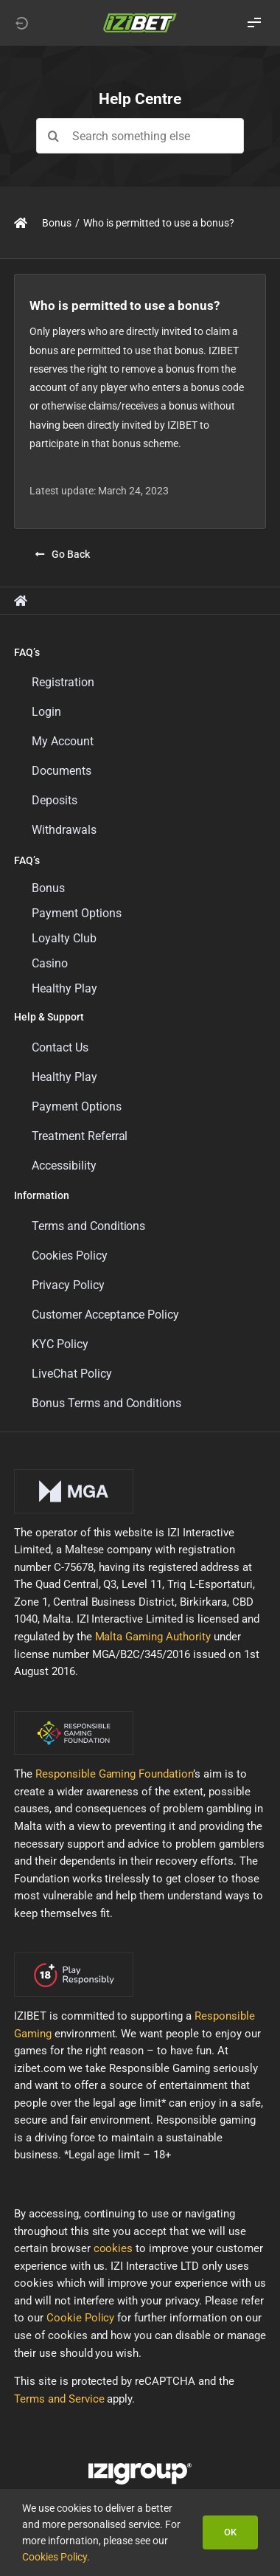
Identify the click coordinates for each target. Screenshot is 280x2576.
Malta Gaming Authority (153, 1636)
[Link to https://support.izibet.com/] (20, 223)
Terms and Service (59, 2399)
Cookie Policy (80, 2317)
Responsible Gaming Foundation (114, 1774)
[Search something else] (140, 135)
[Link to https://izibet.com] (21, 22)
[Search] (53, 135)
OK (230, 2532)
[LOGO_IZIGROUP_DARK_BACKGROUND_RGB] (140, 2468)
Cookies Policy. (56, 2557)
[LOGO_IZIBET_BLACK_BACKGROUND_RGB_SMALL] (140, 17)
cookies (113, 2248)
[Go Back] (62, 554)
